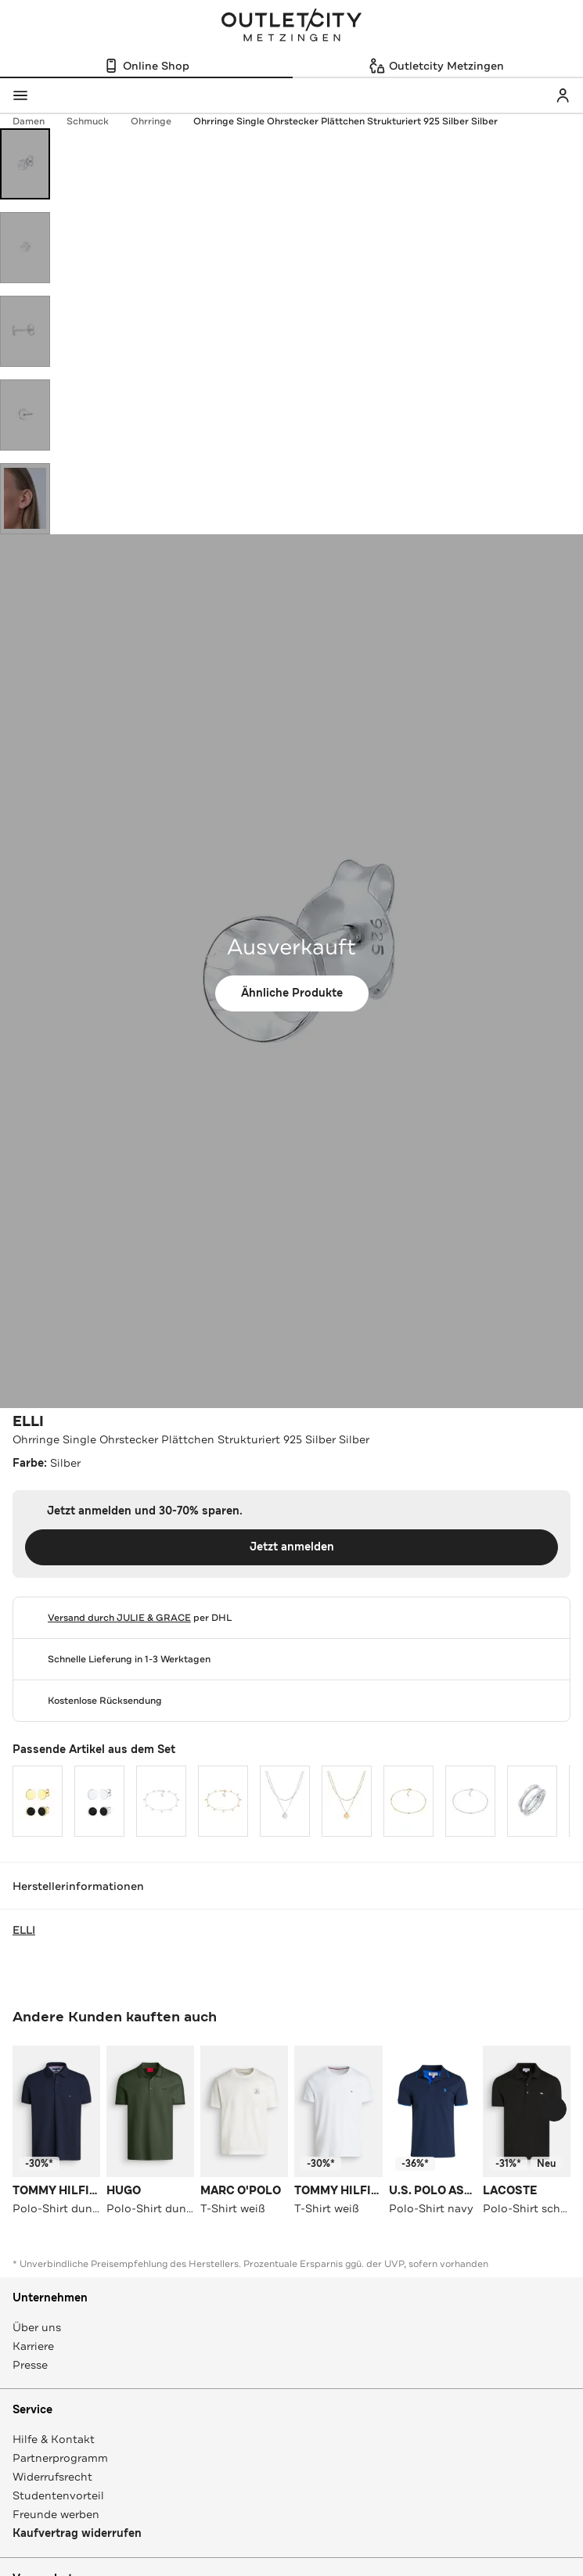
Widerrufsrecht (52, 2477)
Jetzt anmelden (292, 1546)
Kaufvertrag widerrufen (77, 2533)
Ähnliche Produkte (292, 993)
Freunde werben (56, 2514)
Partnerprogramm (60, 2458)
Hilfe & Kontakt (54, 2439)
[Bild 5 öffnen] (25, 498)
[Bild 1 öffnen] (25, 163)
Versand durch (119, 1617)
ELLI (28, 1421)
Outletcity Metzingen (292, 26)
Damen (36, 121)
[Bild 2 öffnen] (25, 247)
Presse (30, 2365)
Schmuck (95, 121)
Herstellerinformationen (291, 1886)
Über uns (37, 2327)
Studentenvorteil (58, 2495)
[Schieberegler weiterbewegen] (554, 2109)
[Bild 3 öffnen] (25, 331)
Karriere (33, 2346)
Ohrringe (159, 121)
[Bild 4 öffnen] (25, 415)
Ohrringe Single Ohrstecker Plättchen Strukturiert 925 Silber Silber (345, 121)
